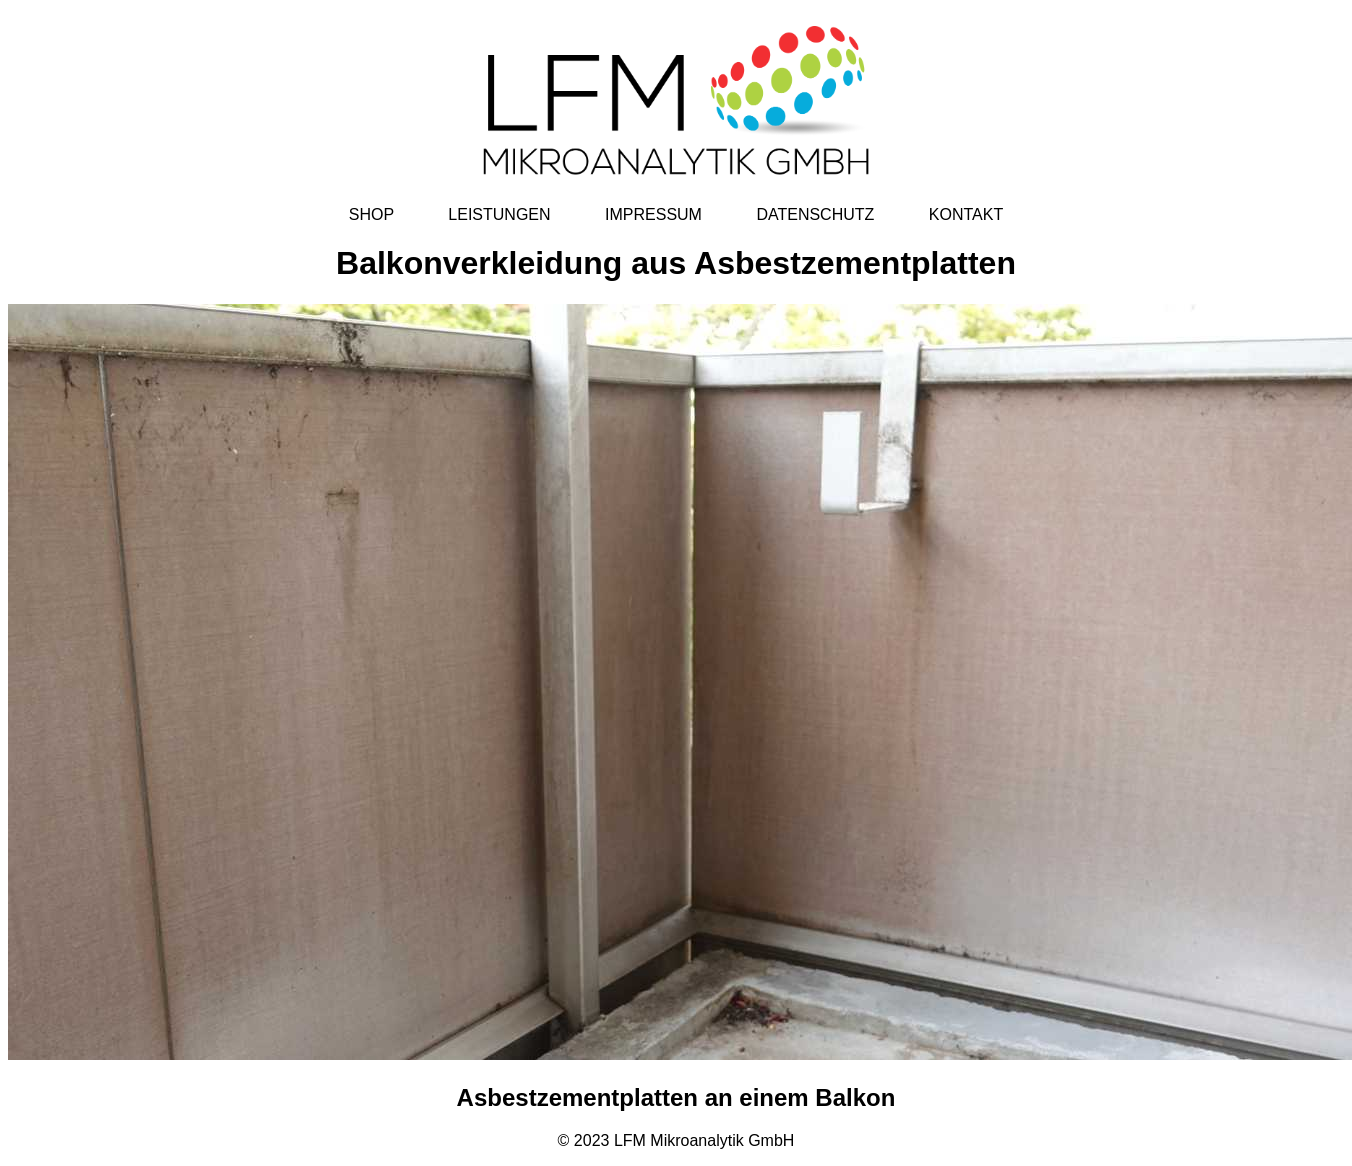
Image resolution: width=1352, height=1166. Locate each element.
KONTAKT (966, 214)
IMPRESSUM (653, 214)
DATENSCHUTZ (815, 214)
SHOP (371, 214)
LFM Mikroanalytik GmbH (704, 1140)
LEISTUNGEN (499, 214)
